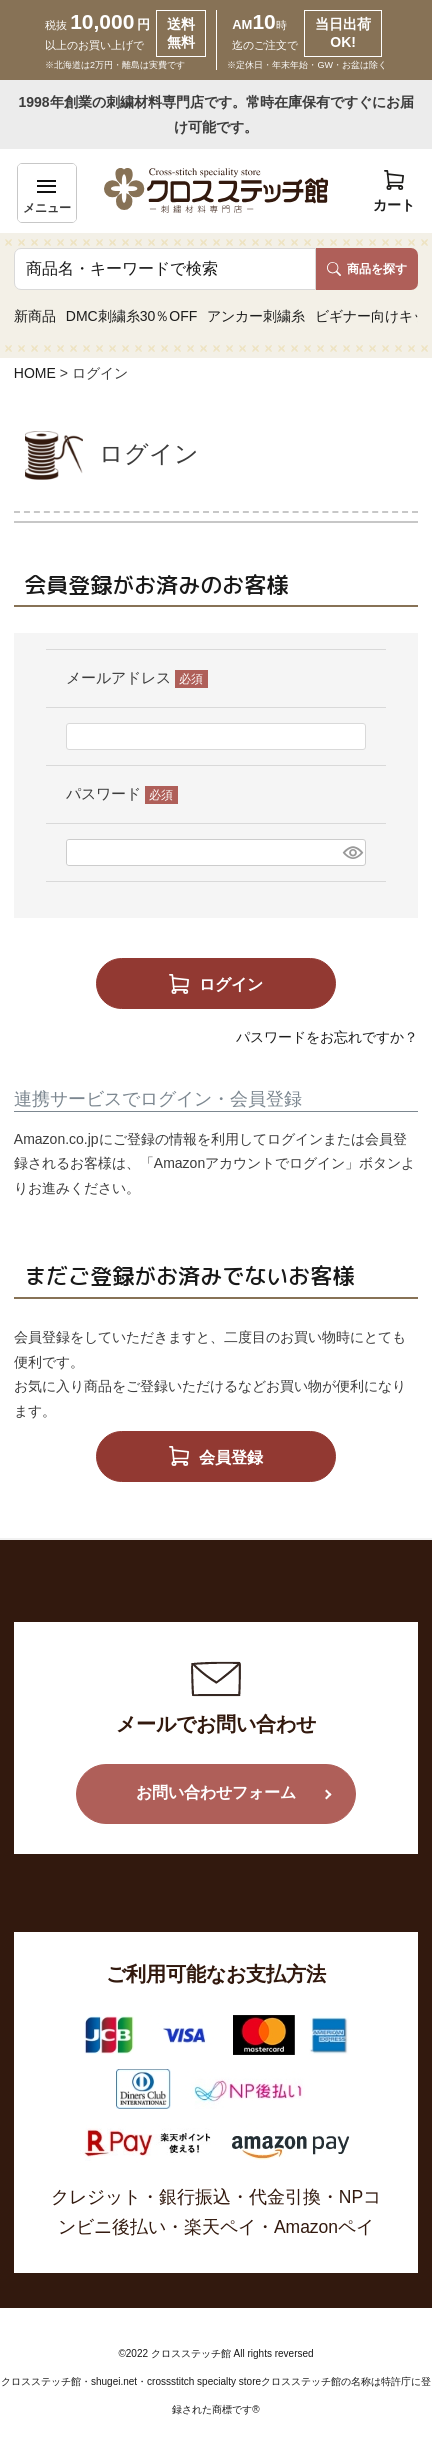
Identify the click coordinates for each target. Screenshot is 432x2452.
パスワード (122, 793)
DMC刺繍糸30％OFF (131, 316)
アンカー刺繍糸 (256, 316)
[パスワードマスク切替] (351, 853)
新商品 (35, 316)
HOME (35, 373)
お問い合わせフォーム (216, 1792)
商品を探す (367, 269)
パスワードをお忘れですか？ (327, 1037)
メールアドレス (137, 677)
